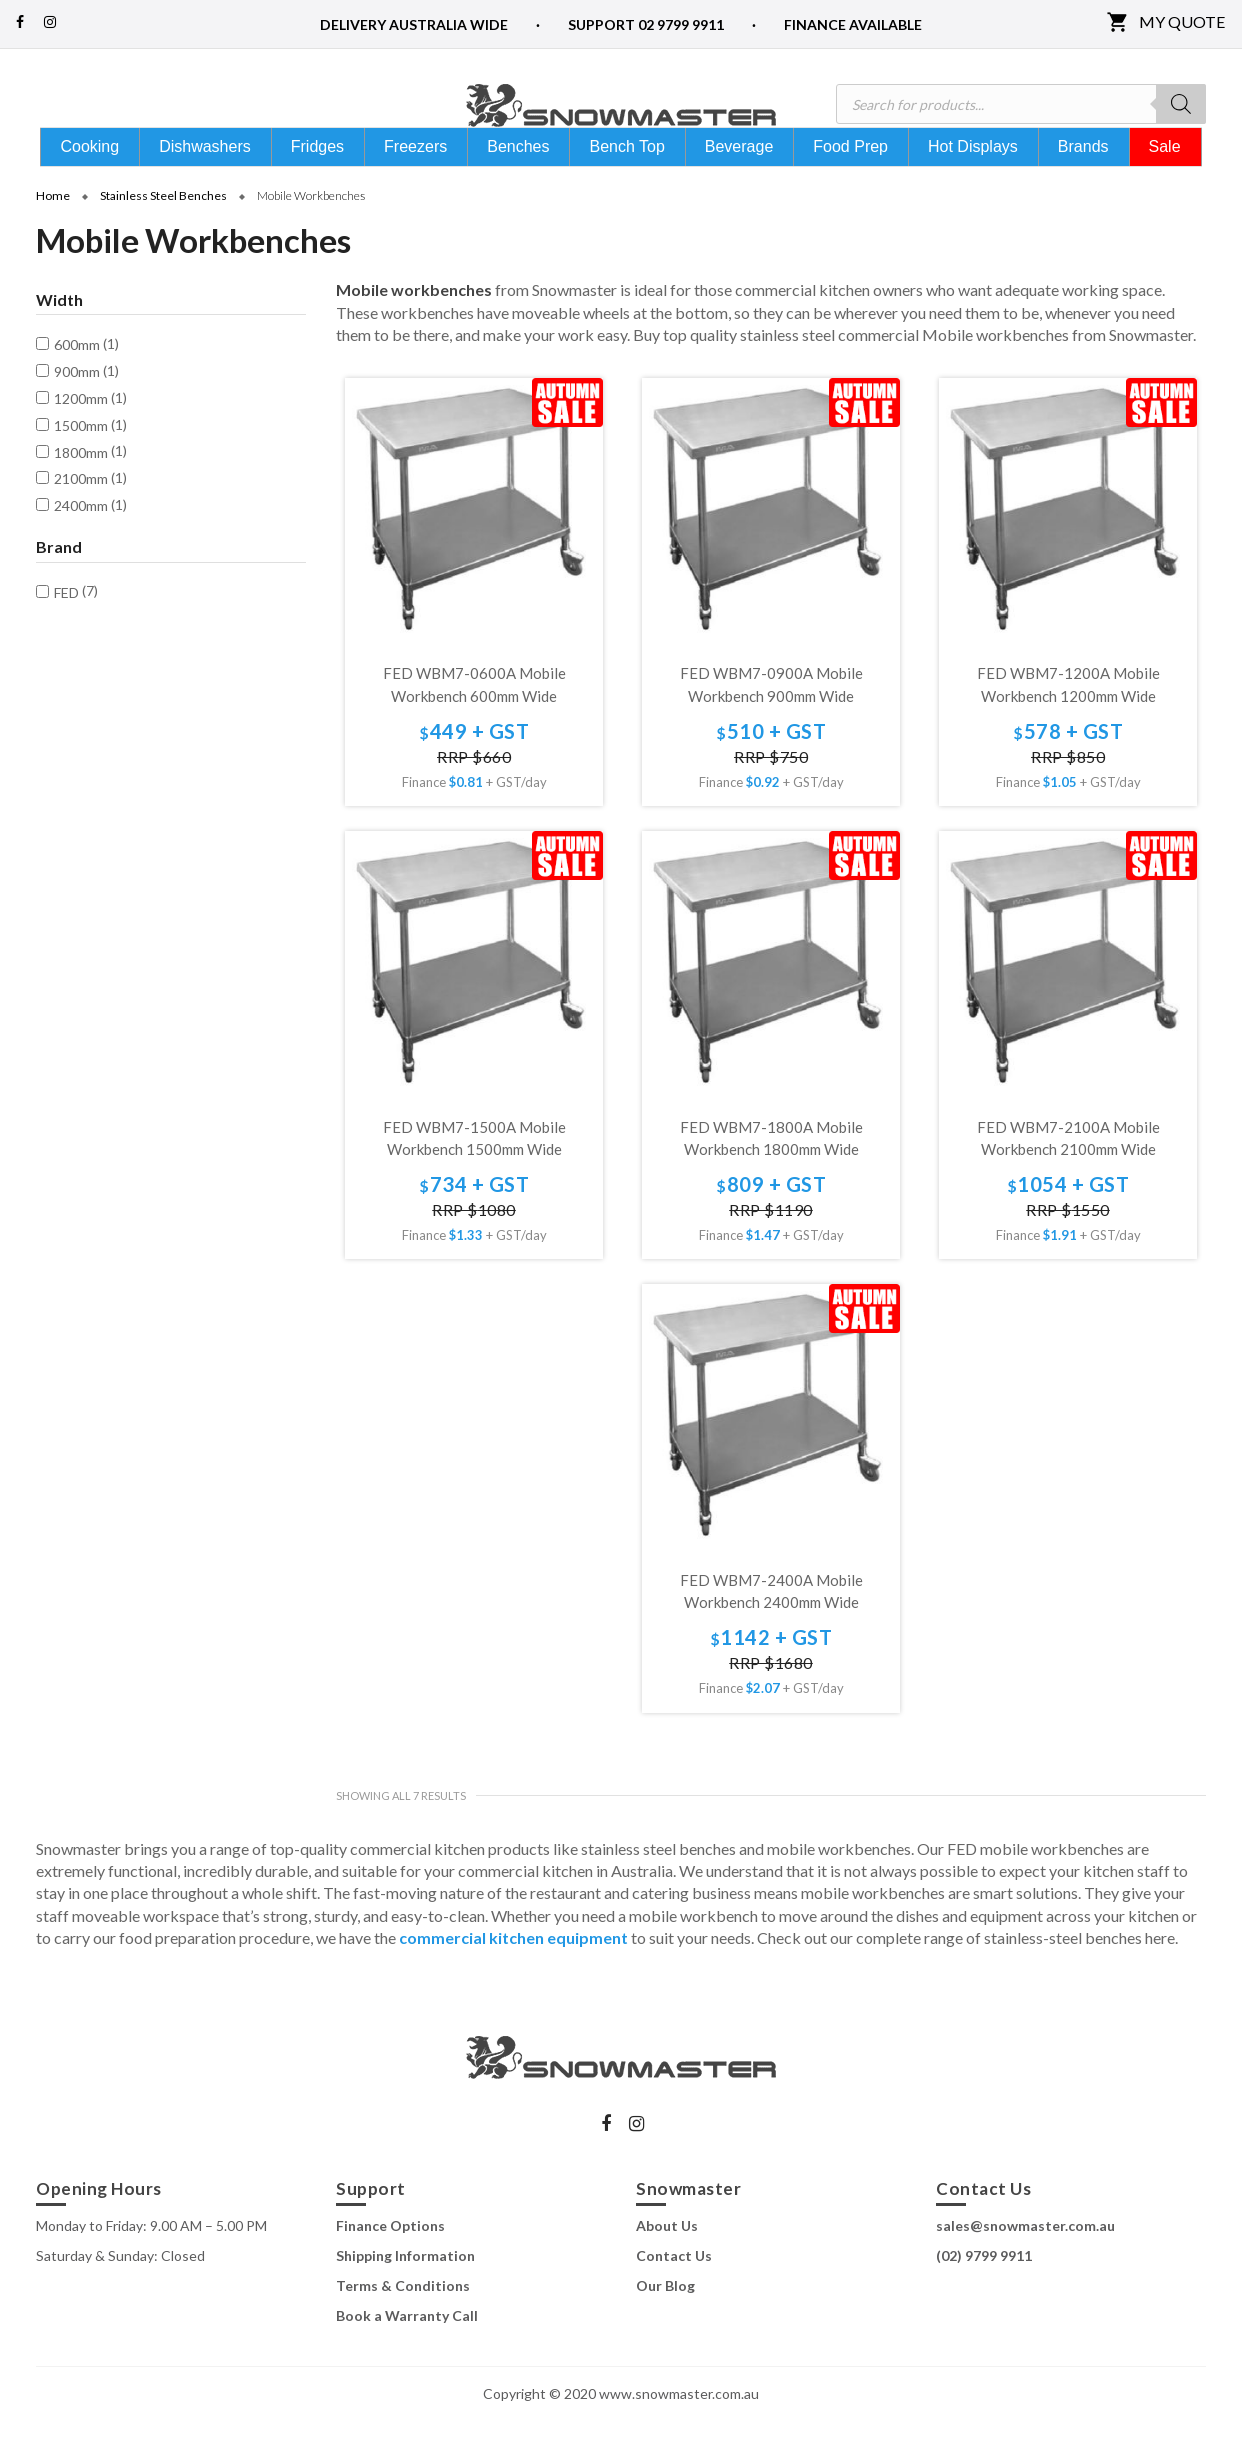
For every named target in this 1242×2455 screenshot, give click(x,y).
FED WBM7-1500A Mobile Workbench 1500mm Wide (474, 1173)
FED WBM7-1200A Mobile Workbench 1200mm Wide (1068, 719)
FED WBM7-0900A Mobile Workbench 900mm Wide (771, 719)
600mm (77, 379)
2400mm (81, 540)
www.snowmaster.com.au (679, 2428)
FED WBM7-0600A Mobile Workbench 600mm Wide (474, 719)
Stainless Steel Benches (163, 230)
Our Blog (665, 2320)
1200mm (81, 433)
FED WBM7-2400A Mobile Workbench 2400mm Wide (771, 1626)
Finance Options (390, 2260)
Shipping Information (405, 2290)
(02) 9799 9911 (984, 2290)
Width (59, 335)
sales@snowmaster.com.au (1025, 2260)
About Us (667, 2260)
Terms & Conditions (403, 2320)
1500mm (81, 460)
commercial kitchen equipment (513, 1972)
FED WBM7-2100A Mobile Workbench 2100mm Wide (1068, 1173)
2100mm (81, 513)
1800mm (81, 487)
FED (66, 627)
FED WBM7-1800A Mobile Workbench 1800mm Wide (771, 1173)
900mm (77, 406)
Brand (59, 582)
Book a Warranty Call (407, 2350)
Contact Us (674, 2290)
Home (53, 230)
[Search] (1181, 104)
